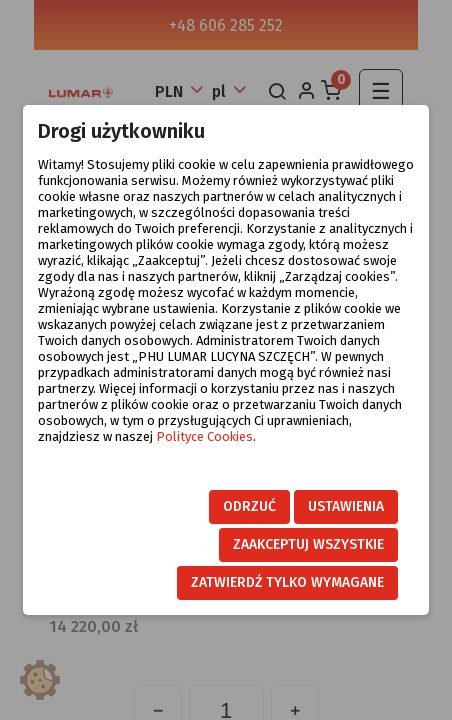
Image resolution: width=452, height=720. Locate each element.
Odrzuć (249, 506)
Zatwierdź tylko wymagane (287, 582)
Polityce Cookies (204, 436)
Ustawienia (346, 506)
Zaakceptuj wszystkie (308, 544)
